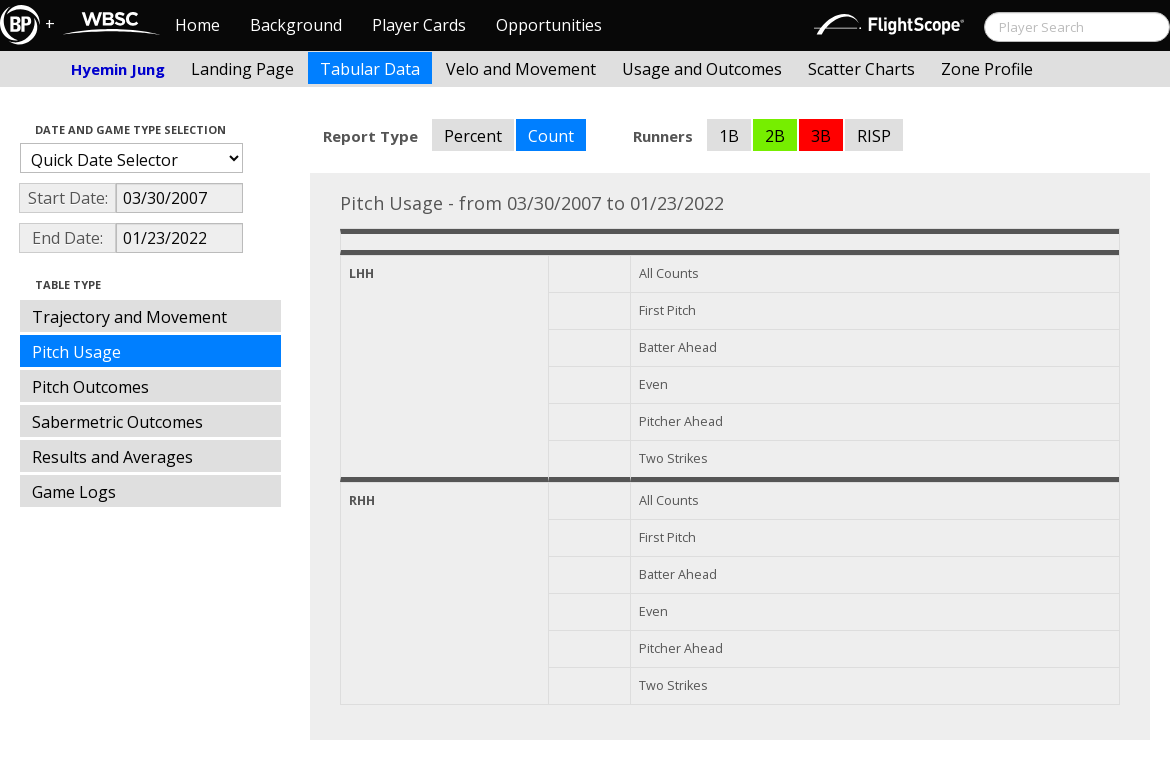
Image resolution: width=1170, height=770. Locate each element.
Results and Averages (112, 457)
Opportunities (549, 25)
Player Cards (419, 25)
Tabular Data (370, 69)
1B (729, 136)
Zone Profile (987, 69)
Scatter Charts (861, 69)
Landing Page (242, 69)
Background (296, 25)
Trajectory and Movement (129, 317)
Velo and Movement (521, 69)
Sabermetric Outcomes (117, 422)
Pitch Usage (76, 352)
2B (775, 136)
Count (551, 136)
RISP (874, 136)
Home (197, 25)
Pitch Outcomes (90, 387)
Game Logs (74, 492)
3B (821, 136)
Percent (473, 136)
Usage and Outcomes (702, 69)
